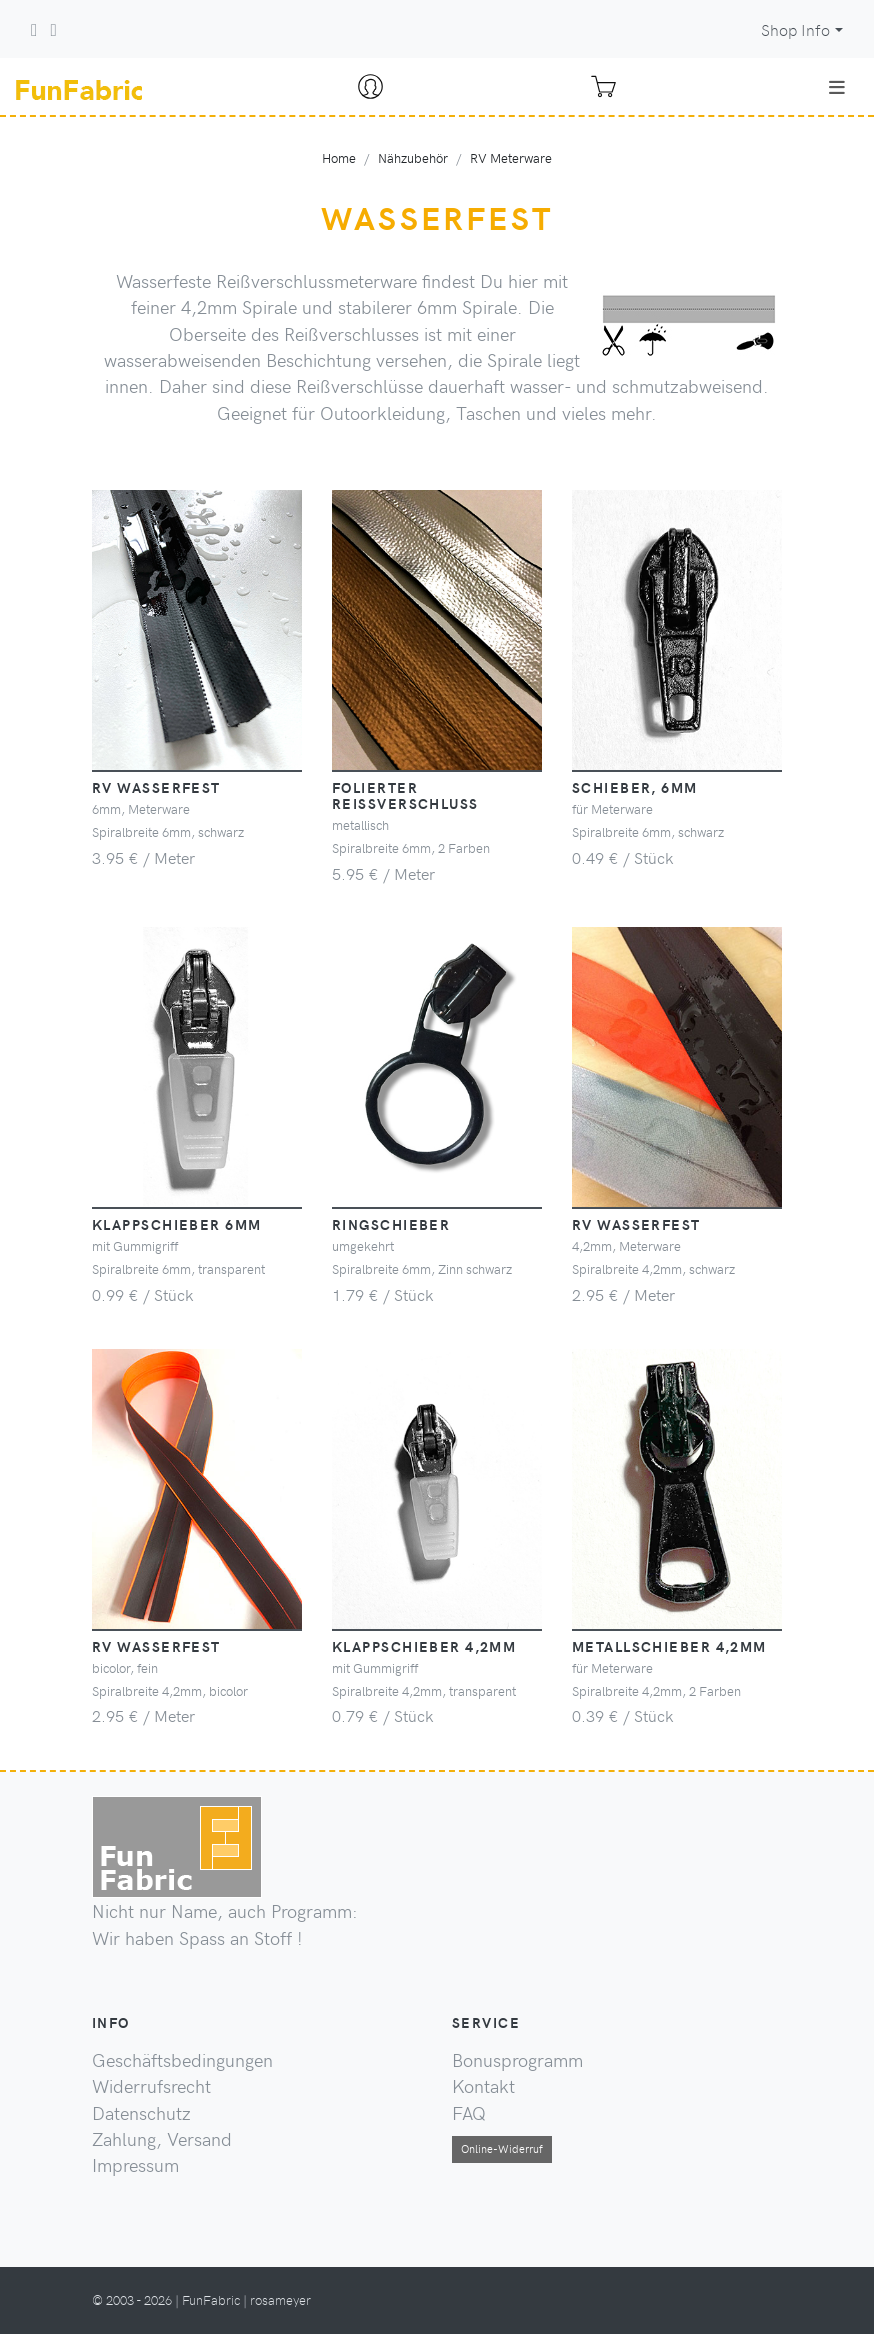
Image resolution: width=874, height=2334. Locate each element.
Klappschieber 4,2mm (424, 1646)
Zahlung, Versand (162, 2139)
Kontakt (483, 2086)
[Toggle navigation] (837, 87)
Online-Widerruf (502, 2148)
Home (339, 157)
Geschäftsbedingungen (182, 2060)
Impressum (135, 2165)
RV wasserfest (156, 787)
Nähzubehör (413, 157)
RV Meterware (511, 157)
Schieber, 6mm (635, 787)
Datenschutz (141, 2113)
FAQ (469, 2113)
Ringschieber (391, 1224)
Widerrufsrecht (151, 2086)
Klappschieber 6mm (176, 1224)
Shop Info (795, 29)
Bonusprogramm (517, 2060)
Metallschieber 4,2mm (669, 1646)
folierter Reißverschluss (405, 795)
